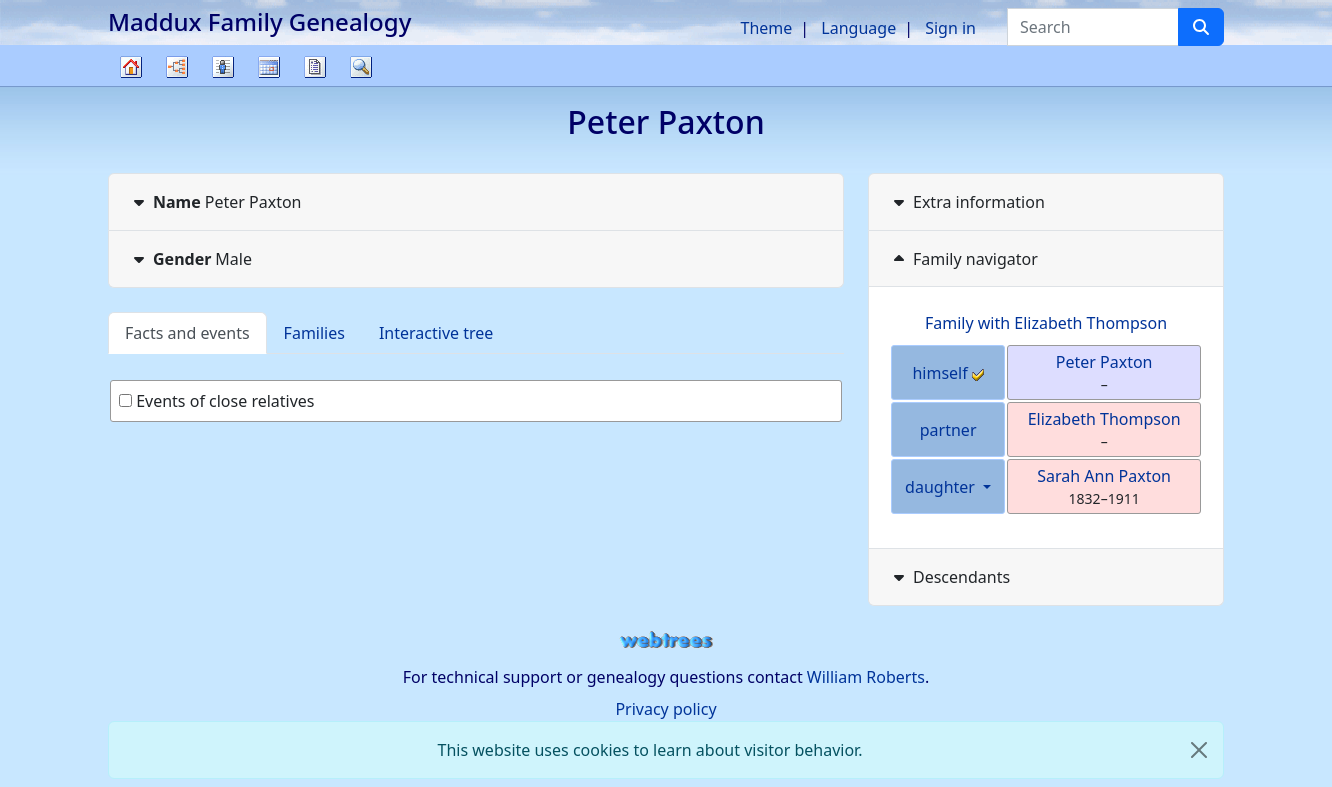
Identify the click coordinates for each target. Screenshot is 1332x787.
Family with (1046, 323)
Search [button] (361, 67)
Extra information (967, 202)
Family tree (131, 85)
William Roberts (866, 677)
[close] (1199, 750)
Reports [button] (315, 67)
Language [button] (858, 28)
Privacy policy (665, 709)
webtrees (666, 640)
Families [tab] (314, 333)
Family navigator (963, 259)
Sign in (950, 28)
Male (190, 259)
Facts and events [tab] (187, 333)
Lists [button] (223, 67)
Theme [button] (767, 28)
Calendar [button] (269, 67)
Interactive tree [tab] (436, 333)
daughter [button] (942, 487)
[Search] (1201, 27)
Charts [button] (177, 67)
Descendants (949, 577)
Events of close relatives (217, 401)
